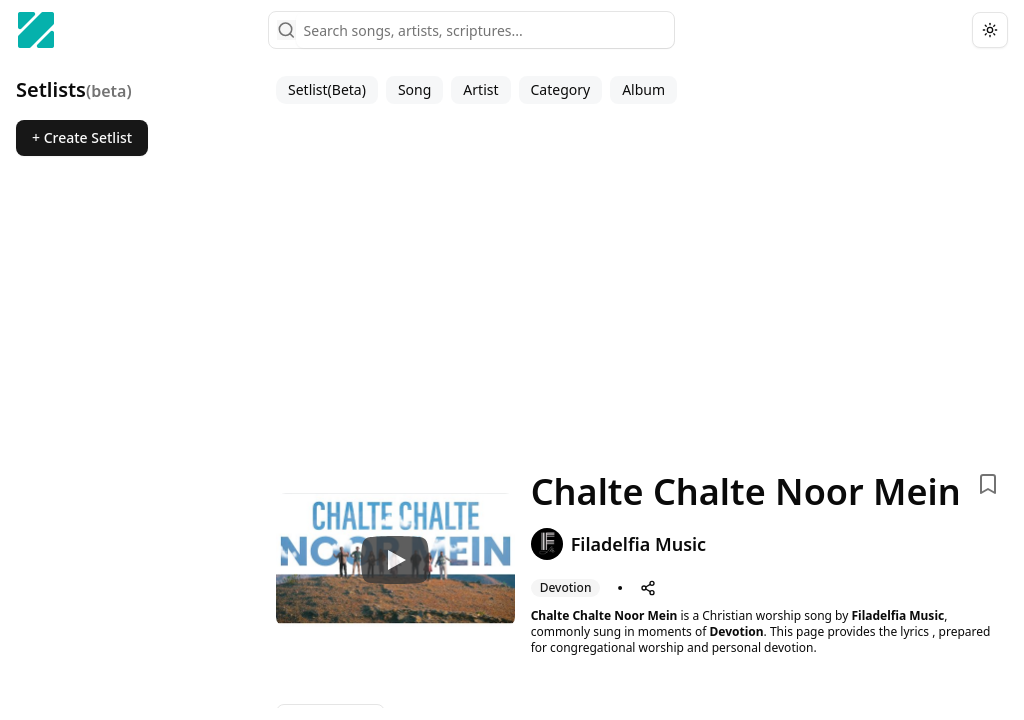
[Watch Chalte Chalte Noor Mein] (395, 560)
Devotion (736, 631)
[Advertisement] (642, 284)
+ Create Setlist (82, 137)
